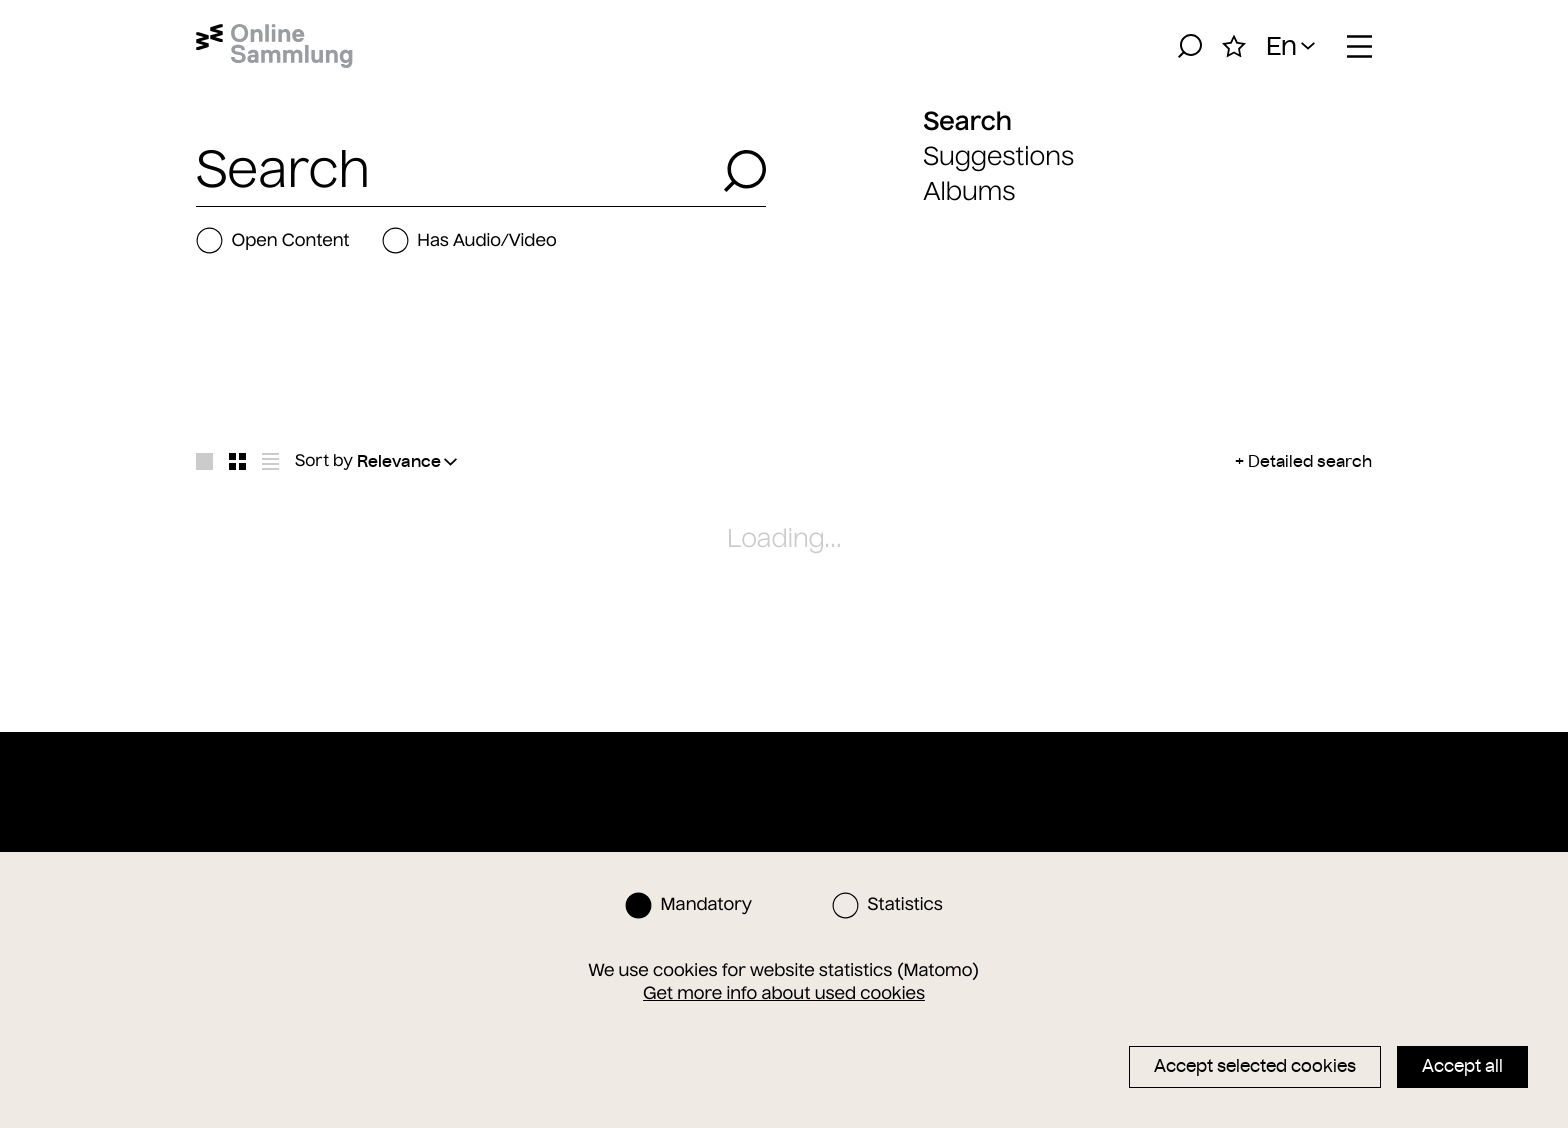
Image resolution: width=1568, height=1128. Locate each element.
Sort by (324, 461)
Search (967, 121)
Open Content (273, 240)
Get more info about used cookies (784, 993)
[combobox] (454, 171)
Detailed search (1310, 461)
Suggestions (998, 156)
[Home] (274, 46)
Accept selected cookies (1255, 1066)
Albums (969, 191)
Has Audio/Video (469, 240)
